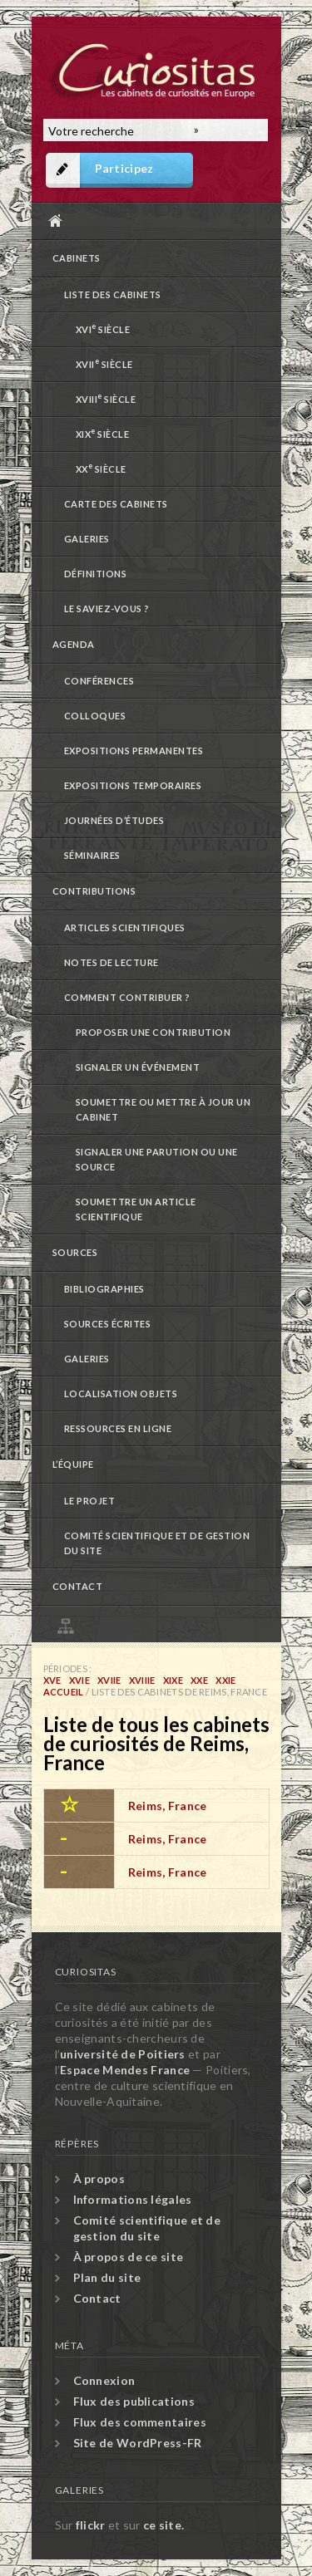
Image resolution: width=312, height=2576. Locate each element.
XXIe (225, 1680)
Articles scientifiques (125, 927)
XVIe (79, 1680)
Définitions (95, 573)
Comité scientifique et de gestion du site (157, 1543)
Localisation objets (121, 1393)
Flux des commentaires (139, 2422)
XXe (199, 1680)
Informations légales (132, 2199)
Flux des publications (134, 2401)
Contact (77, 1586)
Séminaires (92, 855)
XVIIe (109, 1680)
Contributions (94, 891)
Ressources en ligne (118, 1428)
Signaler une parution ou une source (157, 1159)
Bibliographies (104, 1288)
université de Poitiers (123, 2054)
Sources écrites (107, 1323)
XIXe (173, 1680)
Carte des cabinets (116, 503)
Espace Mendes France (125, 2070)
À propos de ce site (128, 2257)
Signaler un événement (138, 1067)
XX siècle (101, 468)
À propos (99, 2178)
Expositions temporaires (133, 785)
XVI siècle (103, 328)
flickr (91, 2525)
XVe (52, 1680)
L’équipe (73, 1464)
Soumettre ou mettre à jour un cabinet (163, 1109)
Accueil (152, 220)
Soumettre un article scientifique (136, 1209)
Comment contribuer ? (127, 997)
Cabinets (76, 258)
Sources (75, 1252)
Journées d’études (114, 820)
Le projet (90, 1500)
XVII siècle (104, 363)
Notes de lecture (111, 962)
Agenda (73, 644)
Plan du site (160, 1623)
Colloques (95, 715)
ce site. (163, 2525)
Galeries (87, 538)
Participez (124, 168)
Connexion (104, 2380)
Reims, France (167, 1805)
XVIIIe (142, 1680)
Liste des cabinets (112, 294)
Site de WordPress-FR (137, 2443)
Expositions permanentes (134, 750)
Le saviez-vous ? (107, 608)
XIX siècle (103, 433)
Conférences (99, 680)
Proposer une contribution (153, 1032)
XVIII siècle (106, 398)
